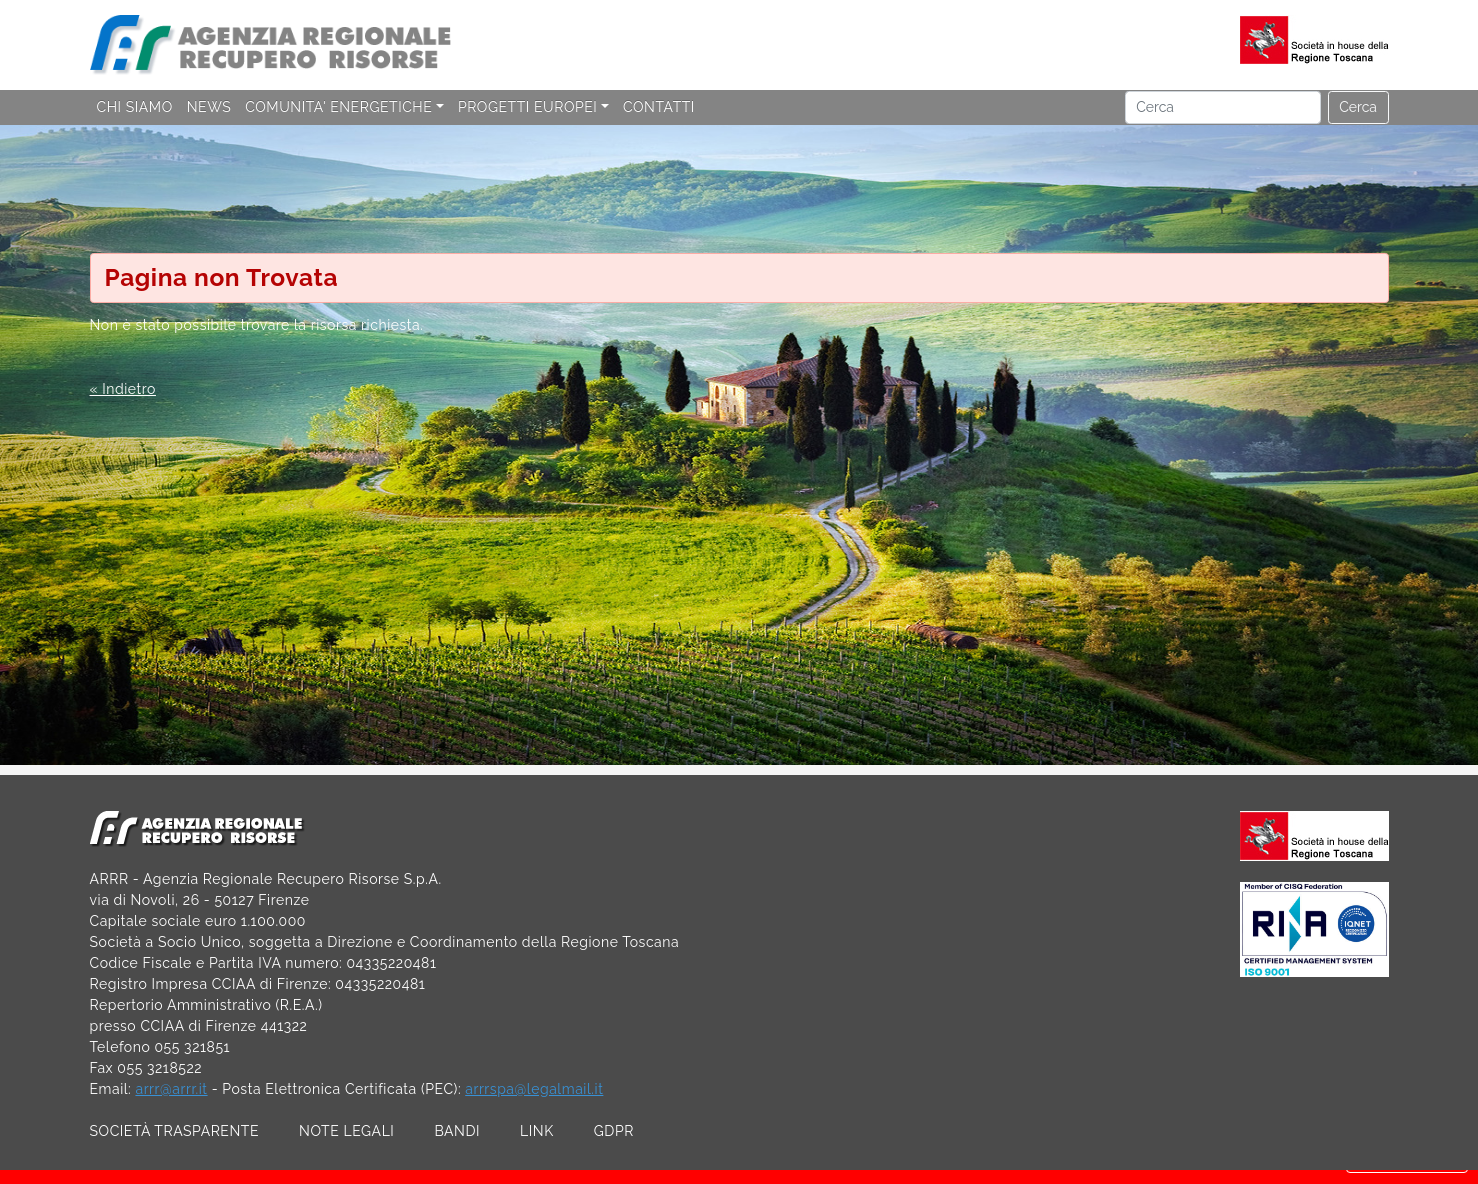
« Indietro (123, 389)
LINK (537, 1131)
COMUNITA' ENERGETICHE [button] (338, 107)
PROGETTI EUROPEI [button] (527, 107)
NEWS (209, 107)
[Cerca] (1223, 108)
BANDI (457, 1131)
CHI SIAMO (135, 107)
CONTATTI (659, 107)
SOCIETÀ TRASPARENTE (175, 1131)
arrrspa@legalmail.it (534, 1089)
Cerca (1358, 107)
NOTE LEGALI (346, 1131)
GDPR (614, 1131)
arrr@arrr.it (171, 1089)
